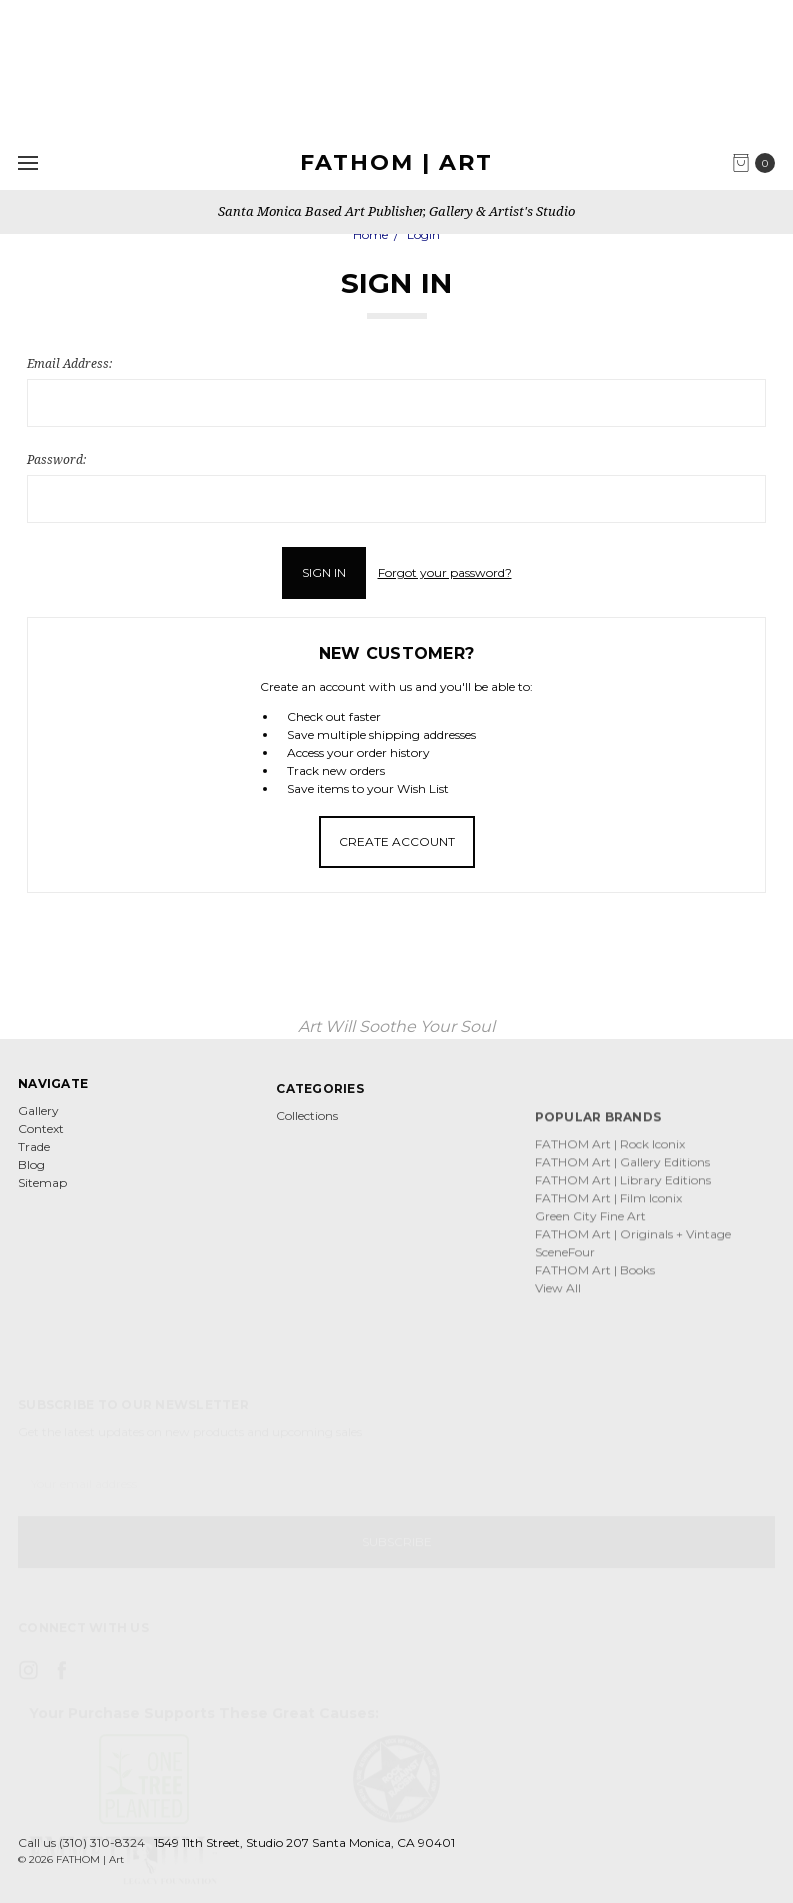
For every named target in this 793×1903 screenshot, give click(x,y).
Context (41, 1161)
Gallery (38, 1143)
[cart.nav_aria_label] (758, 163)
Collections (307, 1206)
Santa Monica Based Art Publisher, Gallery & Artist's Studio (396, 211)
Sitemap (42, 1215)
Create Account (397, 841)
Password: (56, 459)
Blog (31, 1197)
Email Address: (69, 363)
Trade (34, 1179)
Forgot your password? (445, 572)
